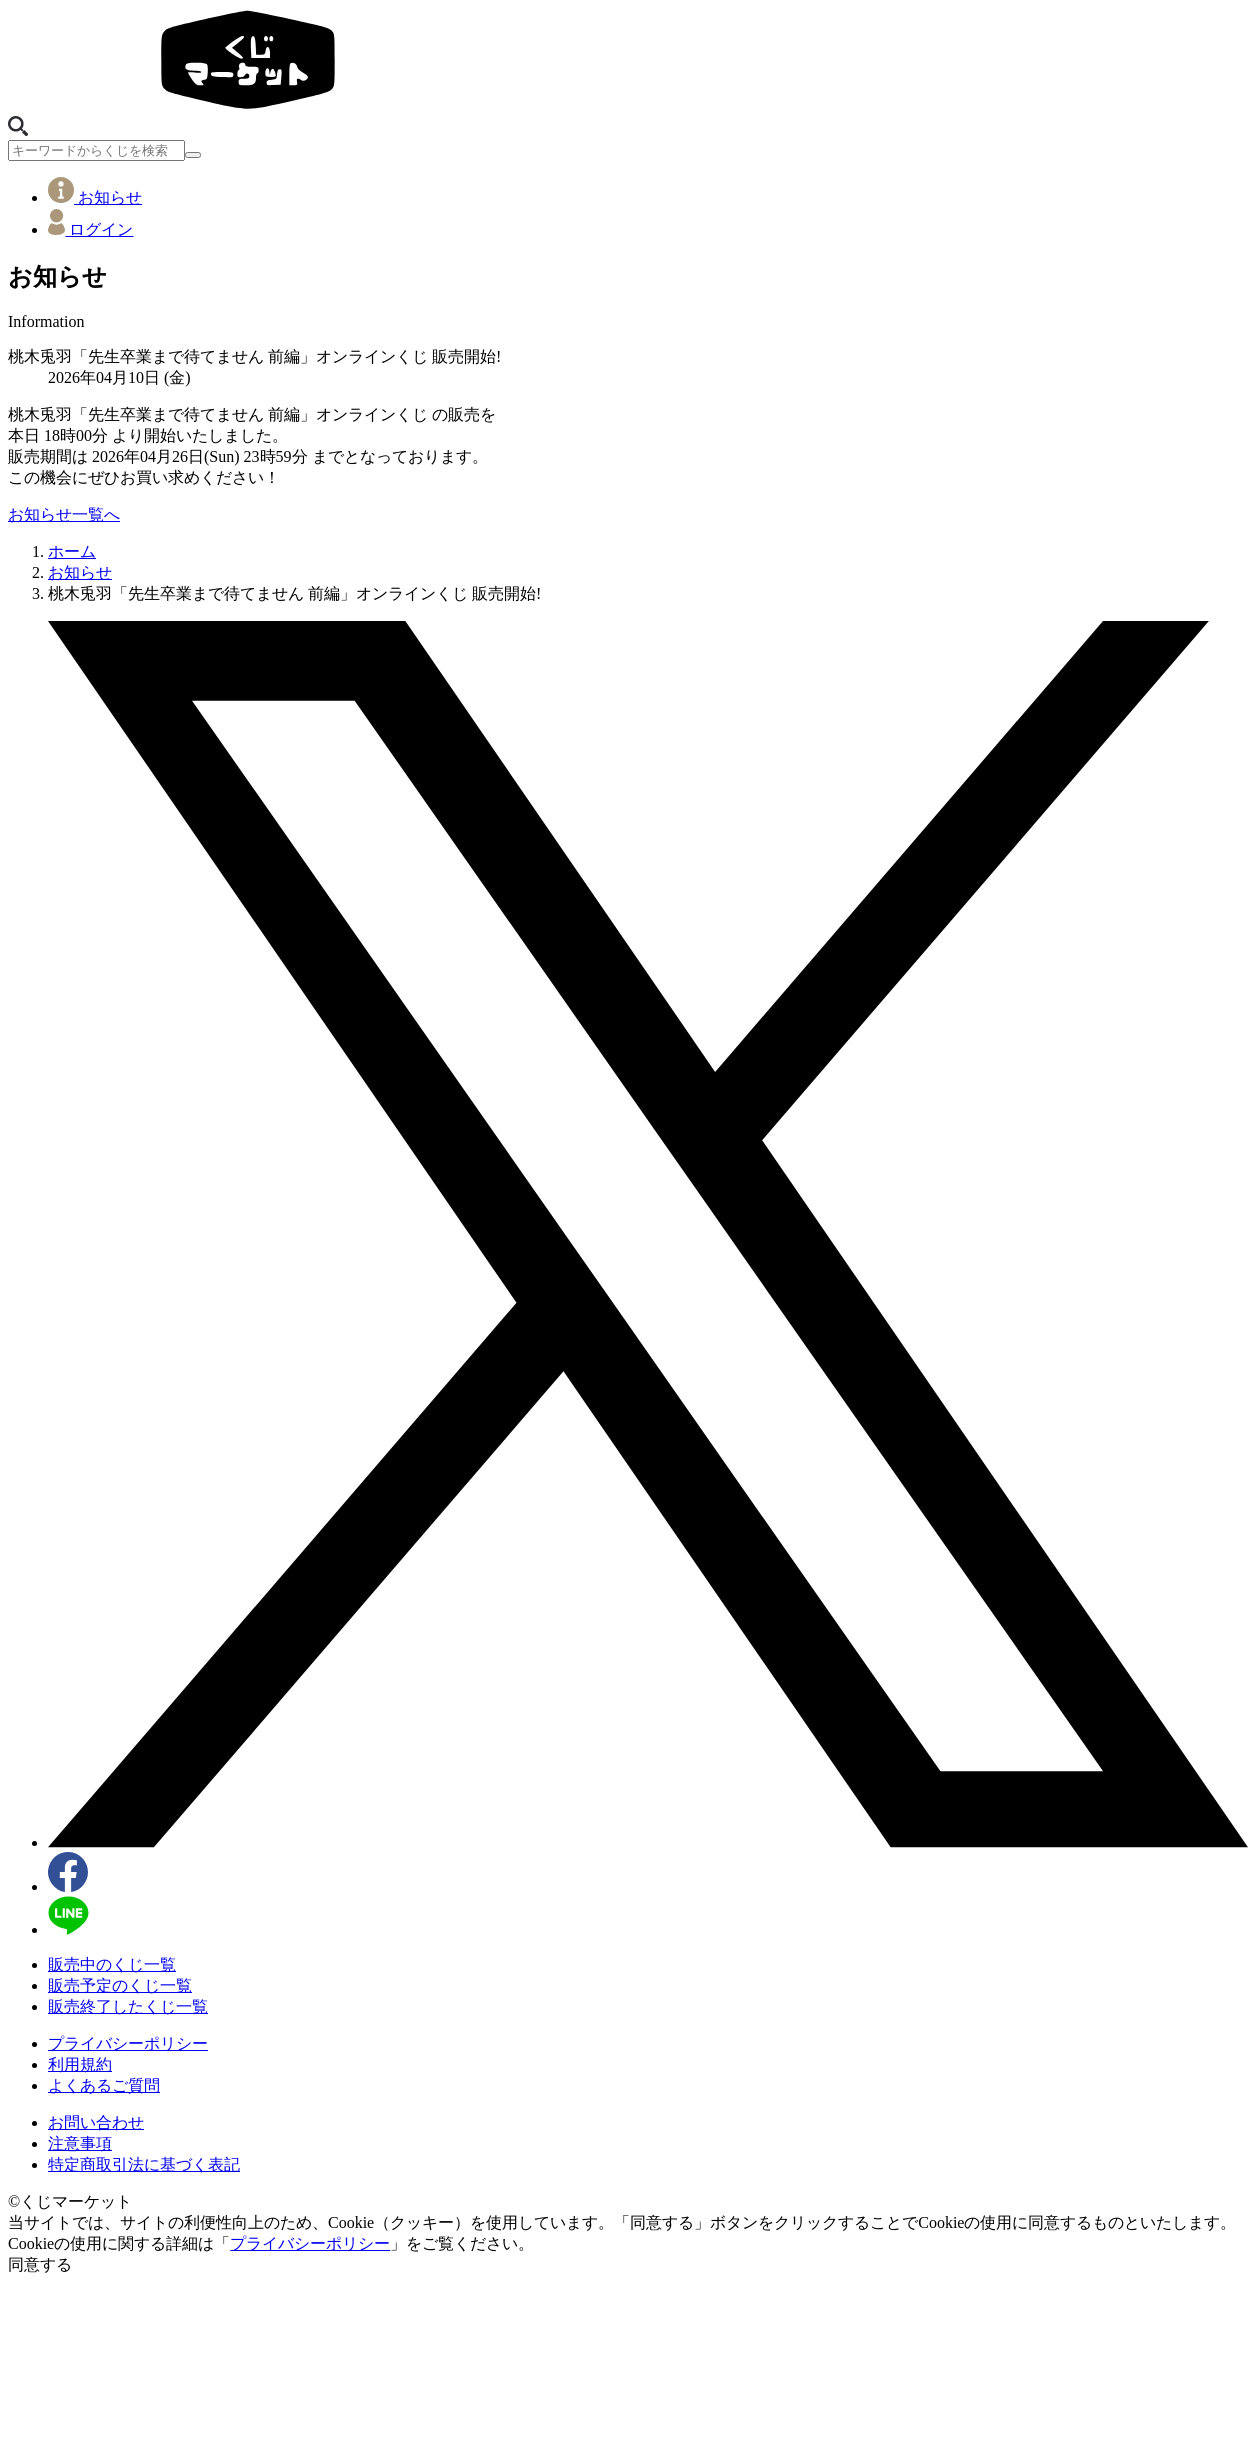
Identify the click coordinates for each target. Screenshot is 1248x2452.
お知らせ (95, 197)
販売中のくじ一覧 (112, 1964)
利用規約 (80, 2064)
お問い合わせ (96, 2122)
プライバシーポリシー (128, 2043)
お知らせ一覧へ (64, 514)
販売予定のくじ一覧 (120, 1985)
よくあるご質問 (104, 2085)
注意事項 (80, 2143)
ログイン (90, 229)
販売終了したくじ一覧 (128, 2006)
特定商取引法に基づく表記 (144, 2164)
